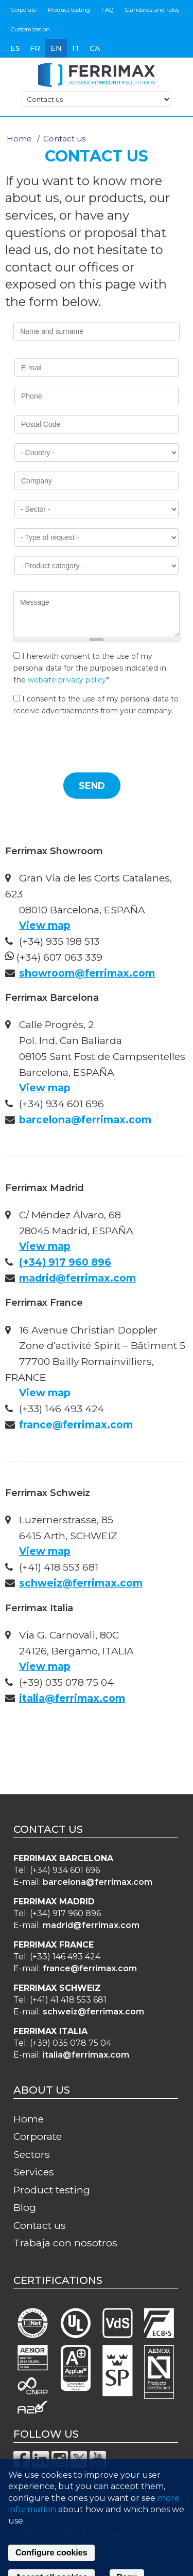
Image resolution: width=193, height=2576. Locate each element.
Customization (30, 29)
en (56, 48)
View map (45, 925)
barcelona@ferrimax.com (85, 1119)
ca (95, 48)
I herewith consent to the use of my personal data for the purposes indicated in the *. (89, 668)
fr (35, 48)
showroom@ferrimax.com (87, 973)
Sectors (31, 2154)
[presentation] (91, 744)
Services (33, 2172)
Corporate (24, 9)
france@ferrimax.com (76, 1424)
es (15, 48)
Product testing (69, 9)
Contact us (39, 2225)
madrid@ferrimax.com (77, 1278)
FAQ (107, 9)
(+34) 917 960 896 (65, 1262)
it (76, 48)
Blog (24, 2207)
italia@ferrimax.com (72, 1698)
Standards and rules (152, 9)
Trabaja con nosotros (65, 2243)
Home (19, 138)
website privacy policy (67, 679)
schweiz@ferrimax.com (81, 1583)
